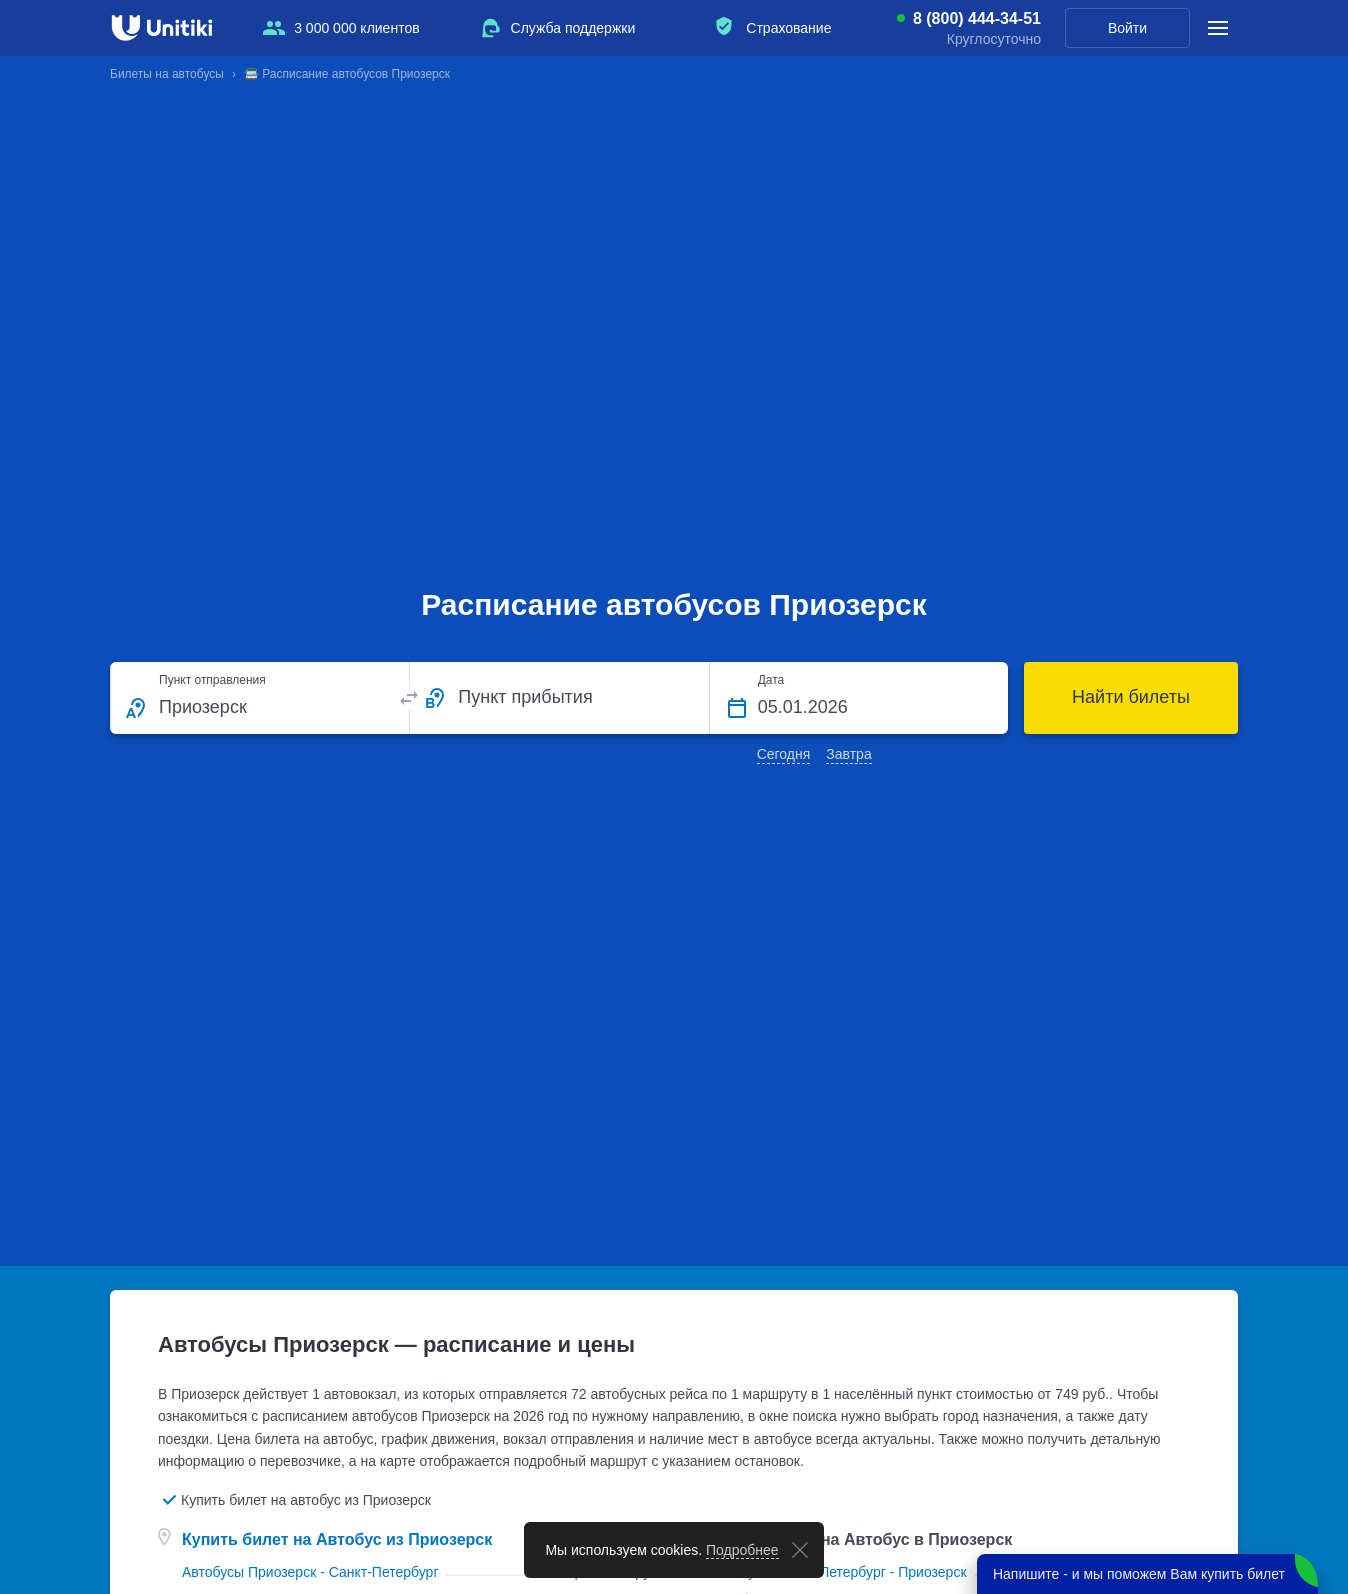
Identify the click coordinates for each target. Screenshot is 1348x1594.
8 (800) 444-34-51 (977, 19)
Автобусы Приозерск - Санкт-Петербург (310, 1572)
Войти (1127, 28)
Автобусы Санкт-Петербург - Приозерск (838, 1572)
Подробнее (742, 1550)
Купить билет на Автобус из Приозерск (337, 1539)
